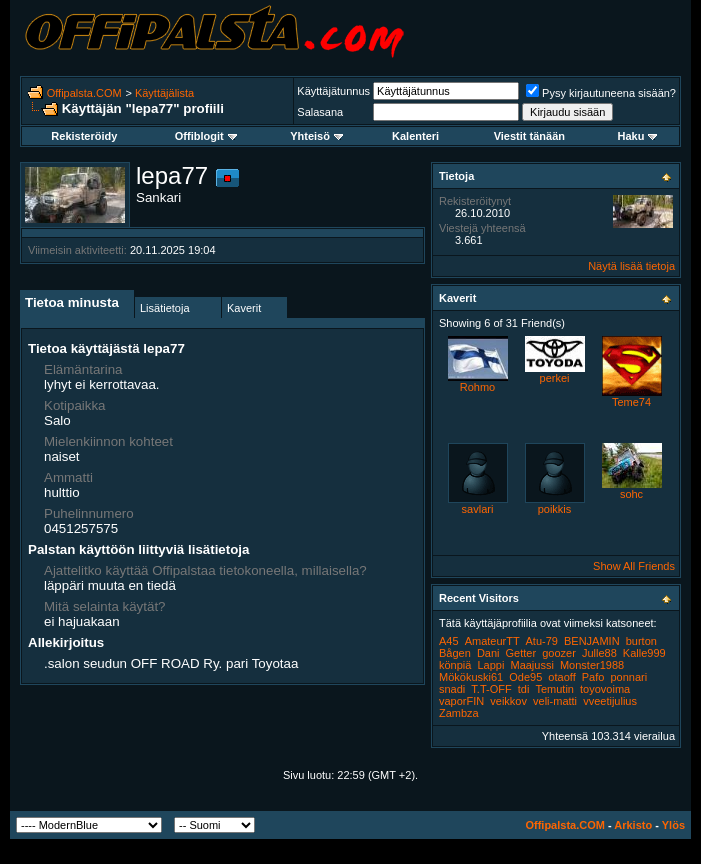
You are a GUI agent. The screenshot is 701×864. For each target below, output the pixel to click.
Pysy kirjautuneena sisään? (601, 93)
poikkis (555, 509)
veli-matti (555, 701)
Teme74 (631, 402)
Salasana (320, 112)
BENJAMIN (592, 641)
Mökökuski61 (471, 677)
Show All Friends (634, 566)
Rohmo (477, 387)
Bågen (455, 653)
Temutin (554, 689)
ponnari (628, 677)
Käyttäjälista (164, 93)
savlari (478, 509)
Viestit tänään (529, 136)
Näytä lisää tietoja (631, 266)
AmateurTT (492, 641)
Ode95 (525, 677)
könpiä (455, 665)
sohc (631, 494)
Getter (521, 653)
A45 (449, 641)
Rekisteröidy (84, 136)
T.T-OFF (491, 689)
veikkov (508, 701)
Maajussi (531, 665)
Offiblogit (206, 136)
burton (641, 641)
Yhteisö (316, 136)
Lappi (490, 665)
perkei (555, 378)
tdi (524, 689)
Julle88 (599, 653)
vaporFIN (461, 701)
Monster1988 (592, 665)
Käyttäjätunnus (333, 91)
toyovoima (605, 689)
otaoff (561, 677)
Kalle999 (644, 653)
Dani (488, 653)
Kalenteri (415, 136)
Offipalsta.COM (84, 93)
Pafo (593, 677)
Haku (637, 136)
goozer (559, 653)
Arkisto (633, 825)
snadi (452, 689)
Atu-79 (542, 641)
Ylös (673, 825)
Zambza (459, 713)
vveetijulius (610, 701)
